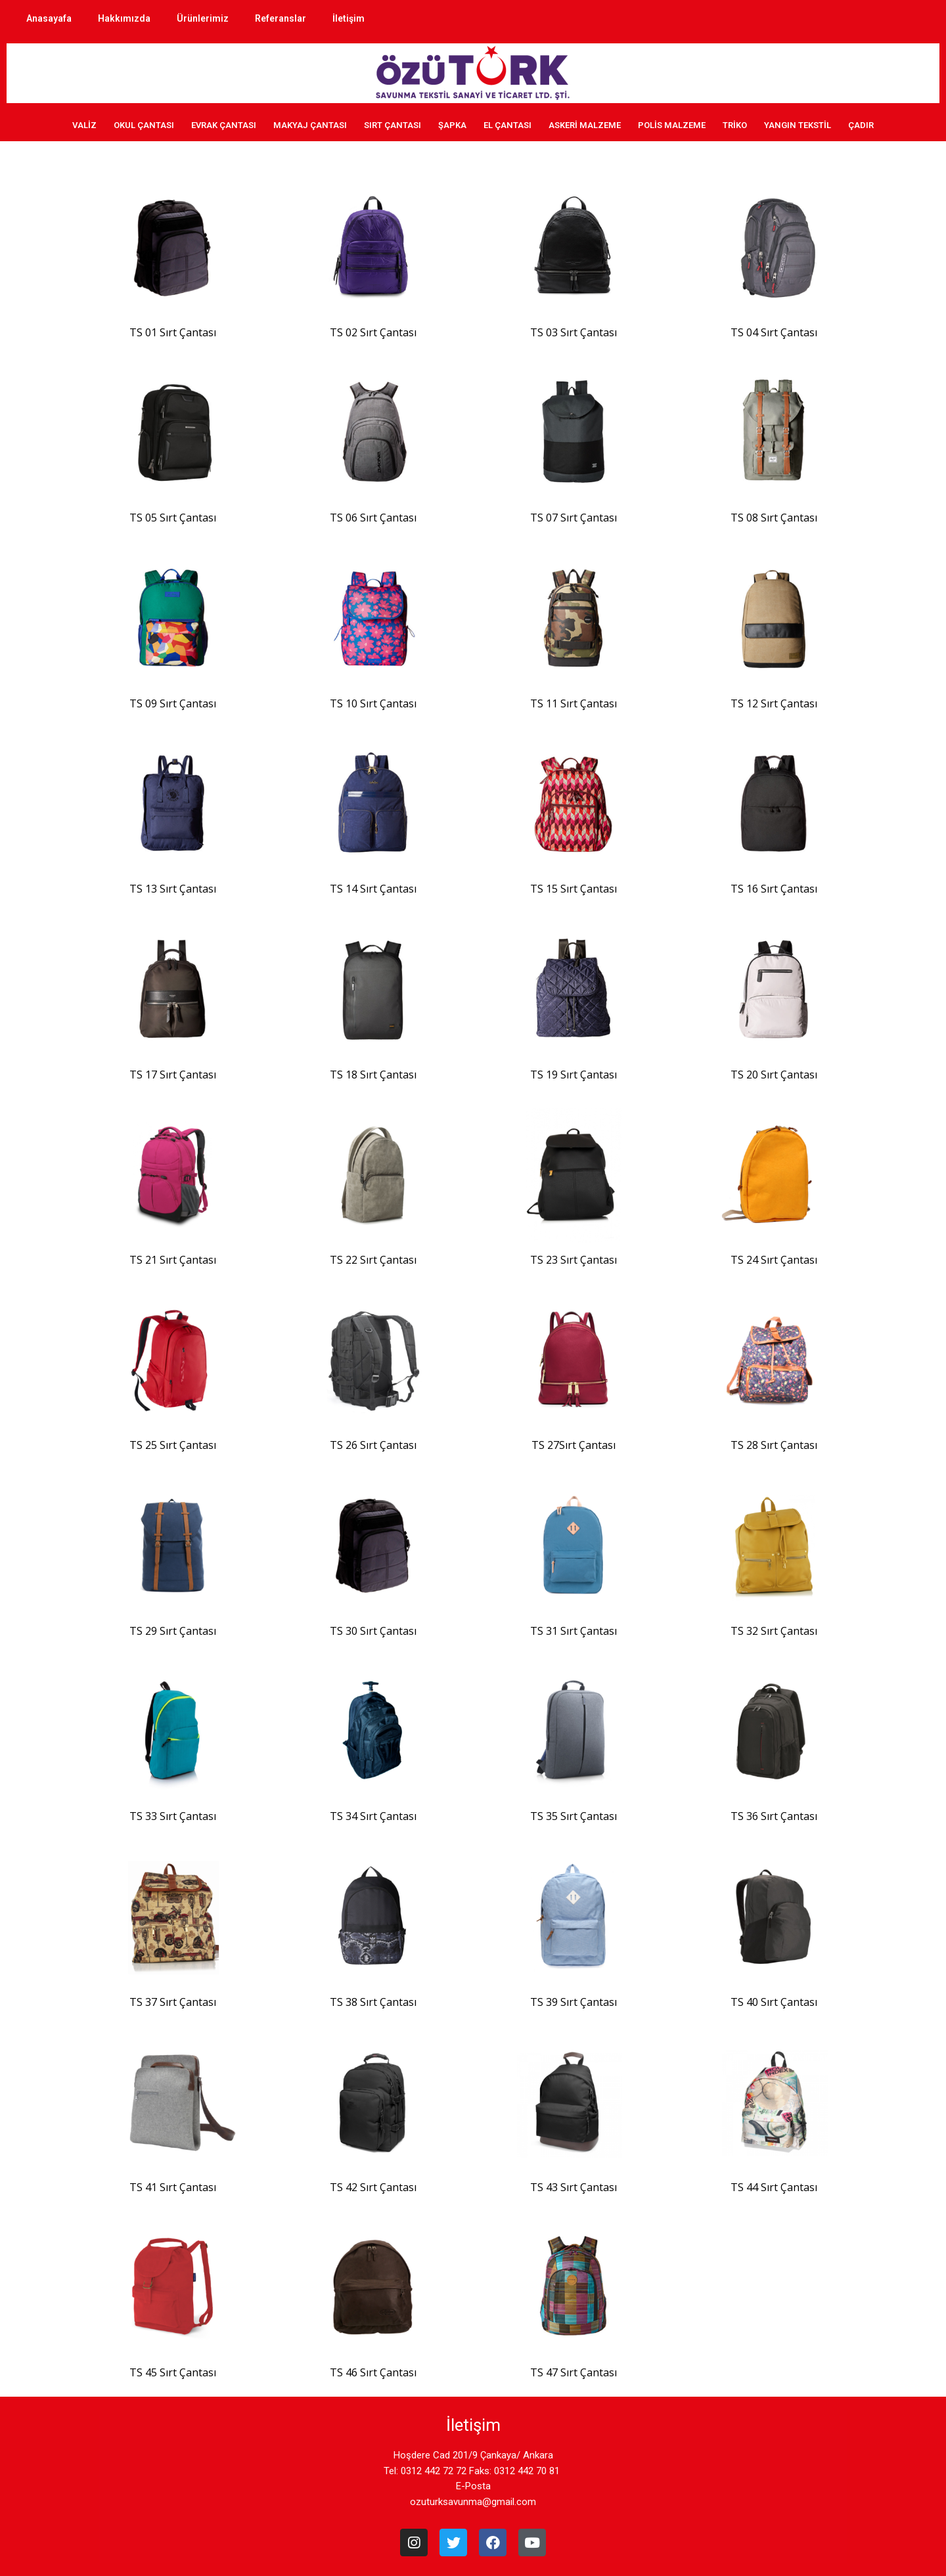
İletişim (348, 18)
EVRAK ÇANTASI (223, 125)
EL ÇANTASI (507, 125)
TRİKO (735, 125)
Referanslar (280, 18)
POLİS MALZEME (672, 125)
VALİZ (84, 125)
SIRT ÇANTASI (392, 125)
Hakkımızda (124, 18)
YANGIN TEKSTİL (797, 125)
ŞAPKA (452, 125)
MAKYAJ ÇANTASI (310, 125)
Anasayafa (49, 18)
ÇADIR (861, 125)
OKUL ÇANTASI (144, 125)
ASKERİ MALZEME (585, 125)
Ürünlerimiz (203, 18)
